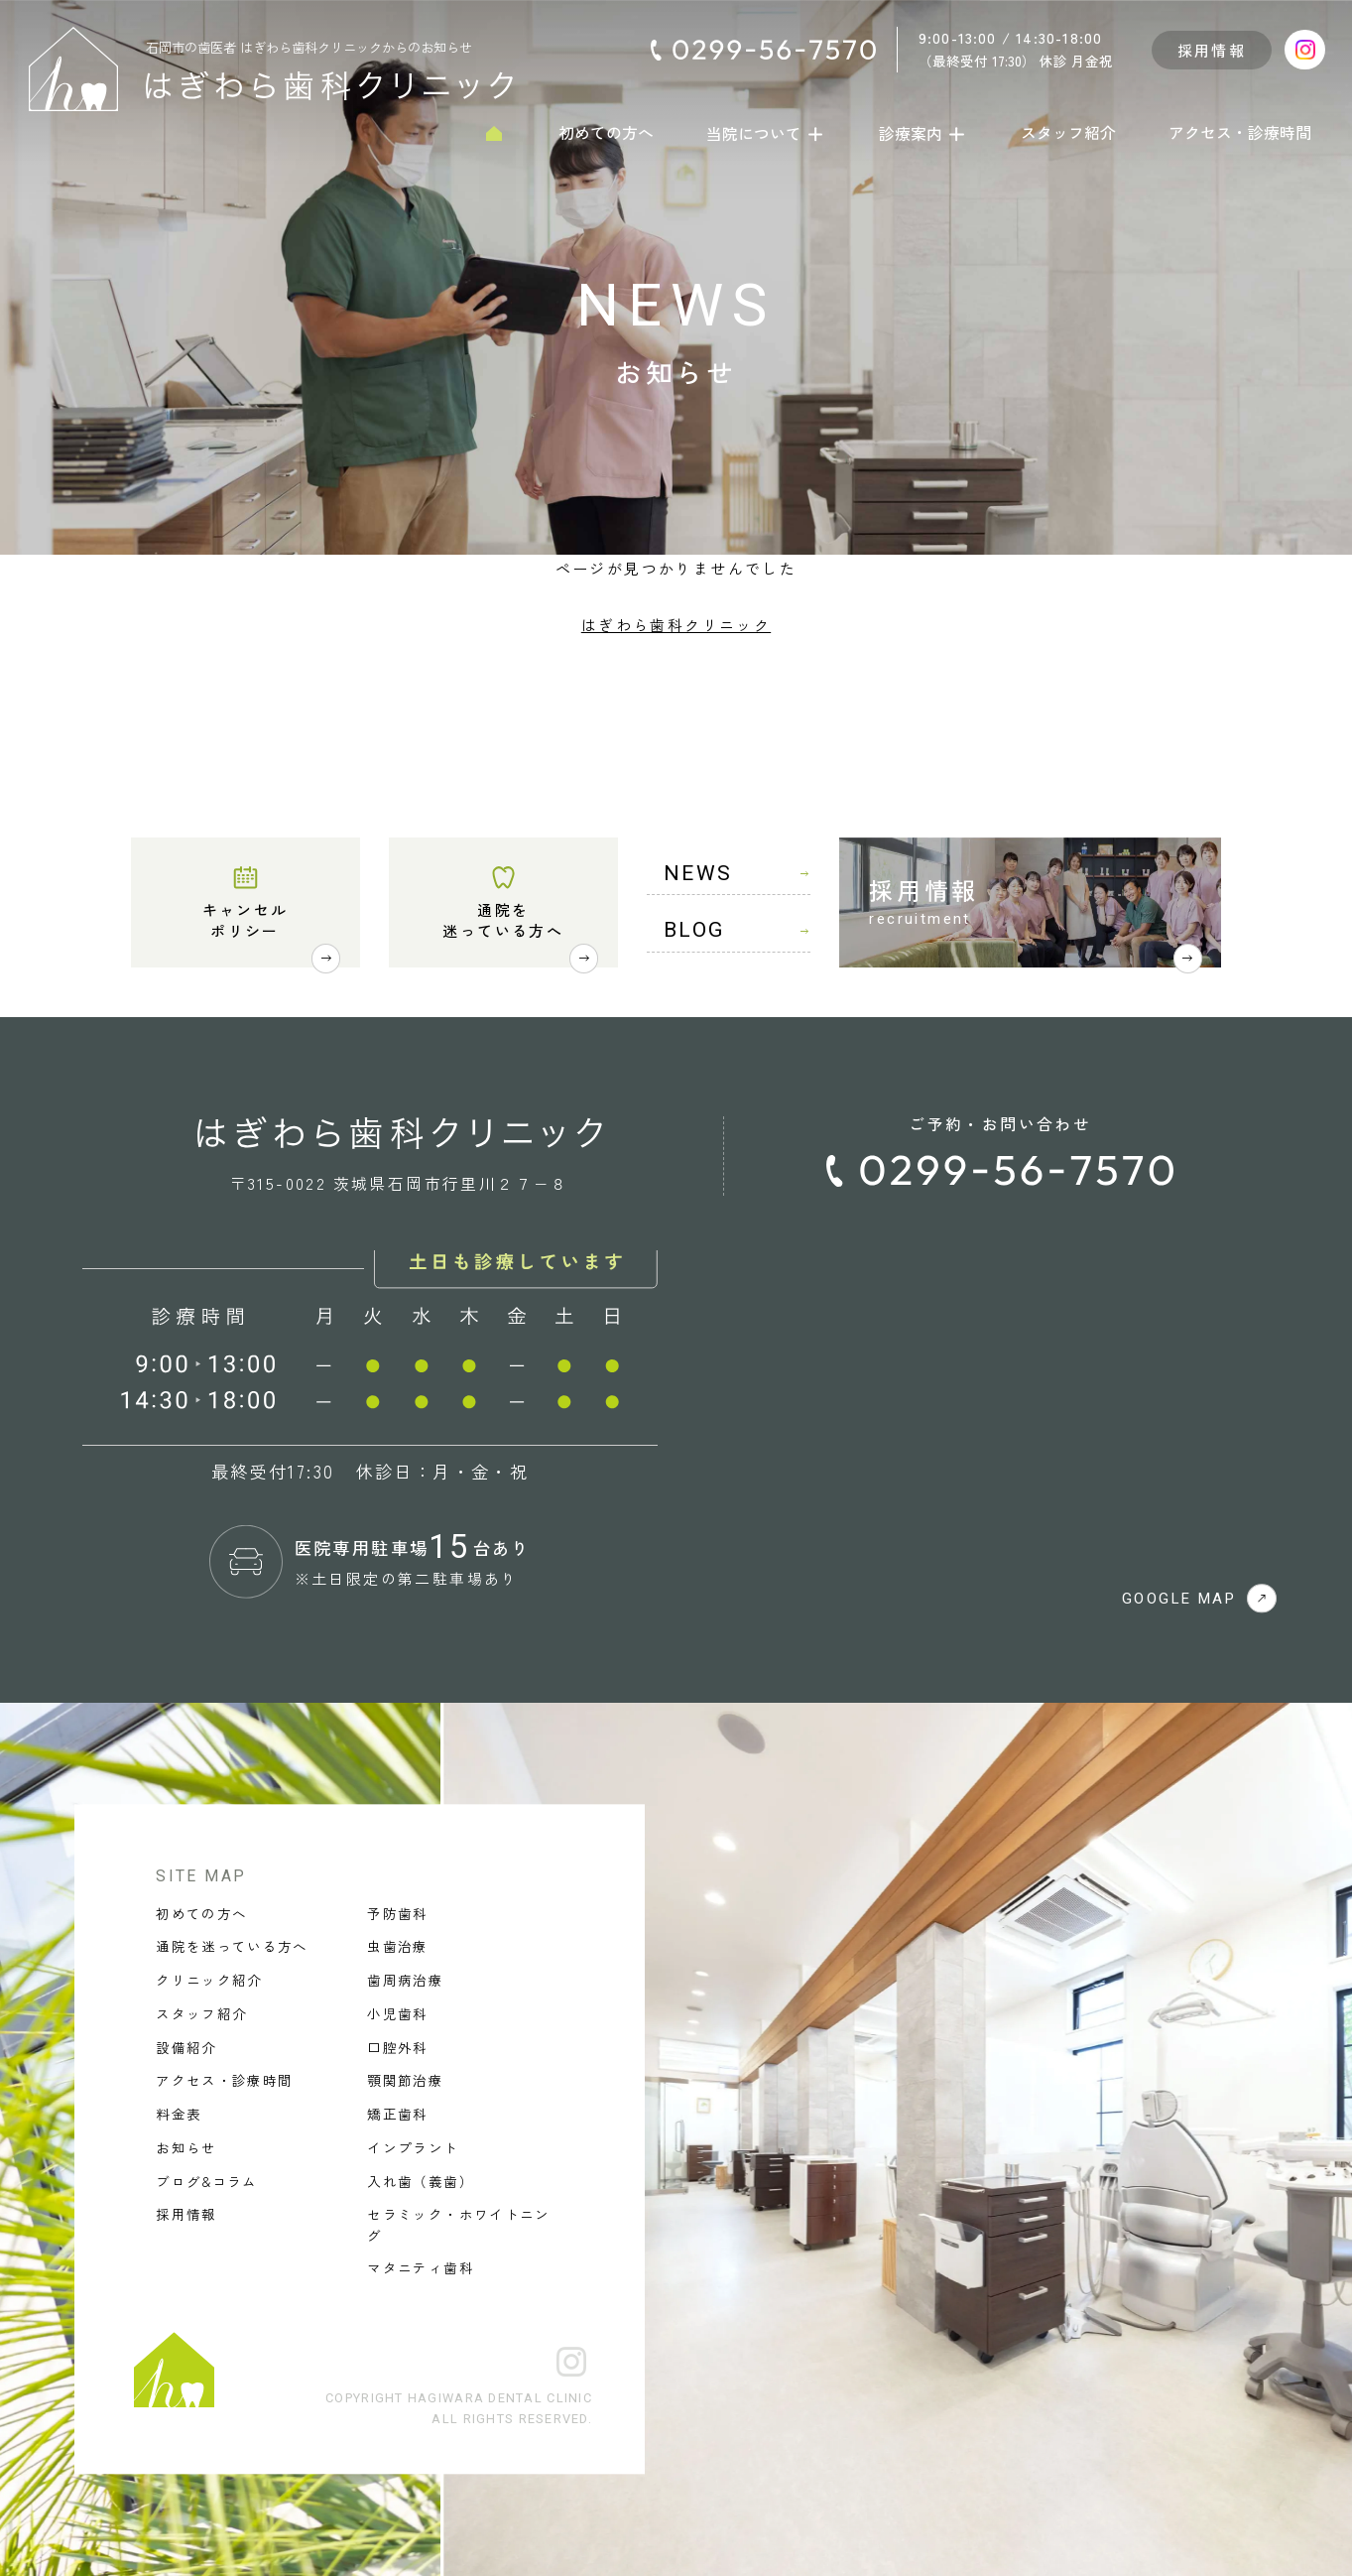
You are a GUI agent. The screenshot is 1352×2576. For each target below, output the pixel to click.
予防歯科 (397, 1913)
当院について (766, 133)
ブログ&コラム (206, 2181)
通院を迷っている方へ (502, 920)
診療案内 (923, 133)
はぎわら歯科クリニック (676, 624)
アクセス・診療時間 (1239, 133)
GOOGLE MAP (1199, 1599)
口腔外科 (397, 2047)
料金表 (178, 2115)
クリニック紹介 (209, 1981)
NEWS (737, 873)
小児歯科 (397, 2013)
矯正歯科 (397, 2115)
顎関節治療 (405, 2081)
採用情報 (1212, 50)
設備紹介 (186, 2047)
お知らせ (186, 2147)
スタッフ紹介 (1068, 133)
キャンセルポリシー (245, 920)
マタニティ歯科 (420, 2268)
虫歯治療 (397, 1947)
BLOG (737, 930)
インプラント (412, 2147)
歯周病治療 (405, 1981)
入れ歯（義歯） (420, 2181)
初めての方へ (606, 133)
